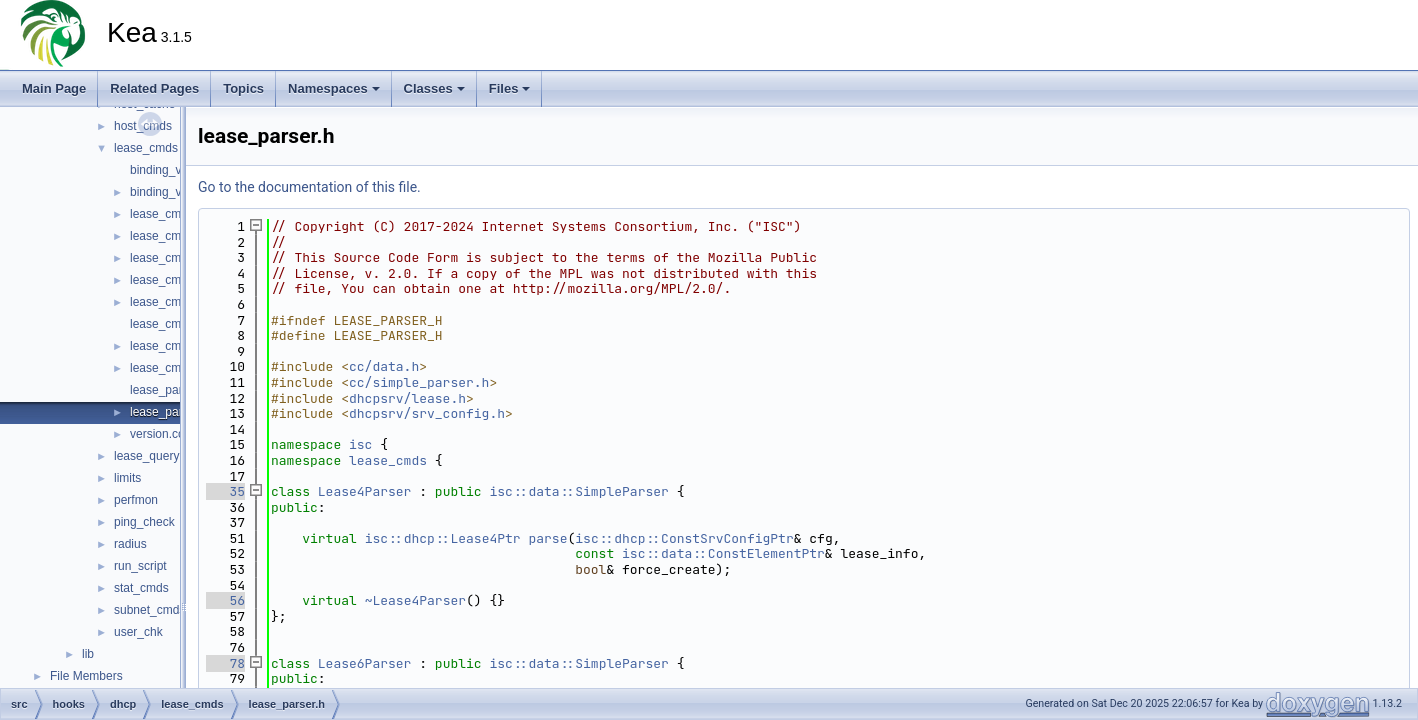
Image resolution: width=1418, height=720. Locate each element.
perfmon (136, 500)
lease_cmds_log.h (178, 324)
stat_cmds (141, 588)
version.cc (157, 434)
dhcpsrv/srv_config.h (427, 413)
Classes (434, 88)
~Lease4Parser (415, 600)
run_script (140, 566)
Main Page (54, 88)
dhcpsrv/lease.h (407, 398)
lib (88, 654)
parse (547, 538)
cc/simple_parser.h (419, 382)
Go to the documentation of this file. (309, 187)
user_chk (138, 632)
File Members (86, 676)
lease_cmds (146, 148)
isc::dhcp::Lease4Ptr (443, 538)
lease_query (146, 456)
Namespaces (334, 88)
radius (130, 544)
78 (225, 663)
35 (225, 491)
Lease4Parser (365, 491)
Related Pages (154, 88)
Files (510, 88)
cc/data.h (384, 366)
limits (127, 478)
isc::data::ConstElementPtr (723, 553)
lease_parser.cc (172, 390)
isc (360, 444)
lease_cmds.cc (169, 214)
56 (225, 600)
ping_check (144, 522)
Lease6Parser (365, 663)
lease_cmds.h (167, 236)
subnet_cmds (149, 610)
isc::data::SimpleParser (578, 491)
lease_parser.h (169, 412)
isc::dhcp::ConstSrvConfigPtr (684, 538)
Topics (243, 88)
